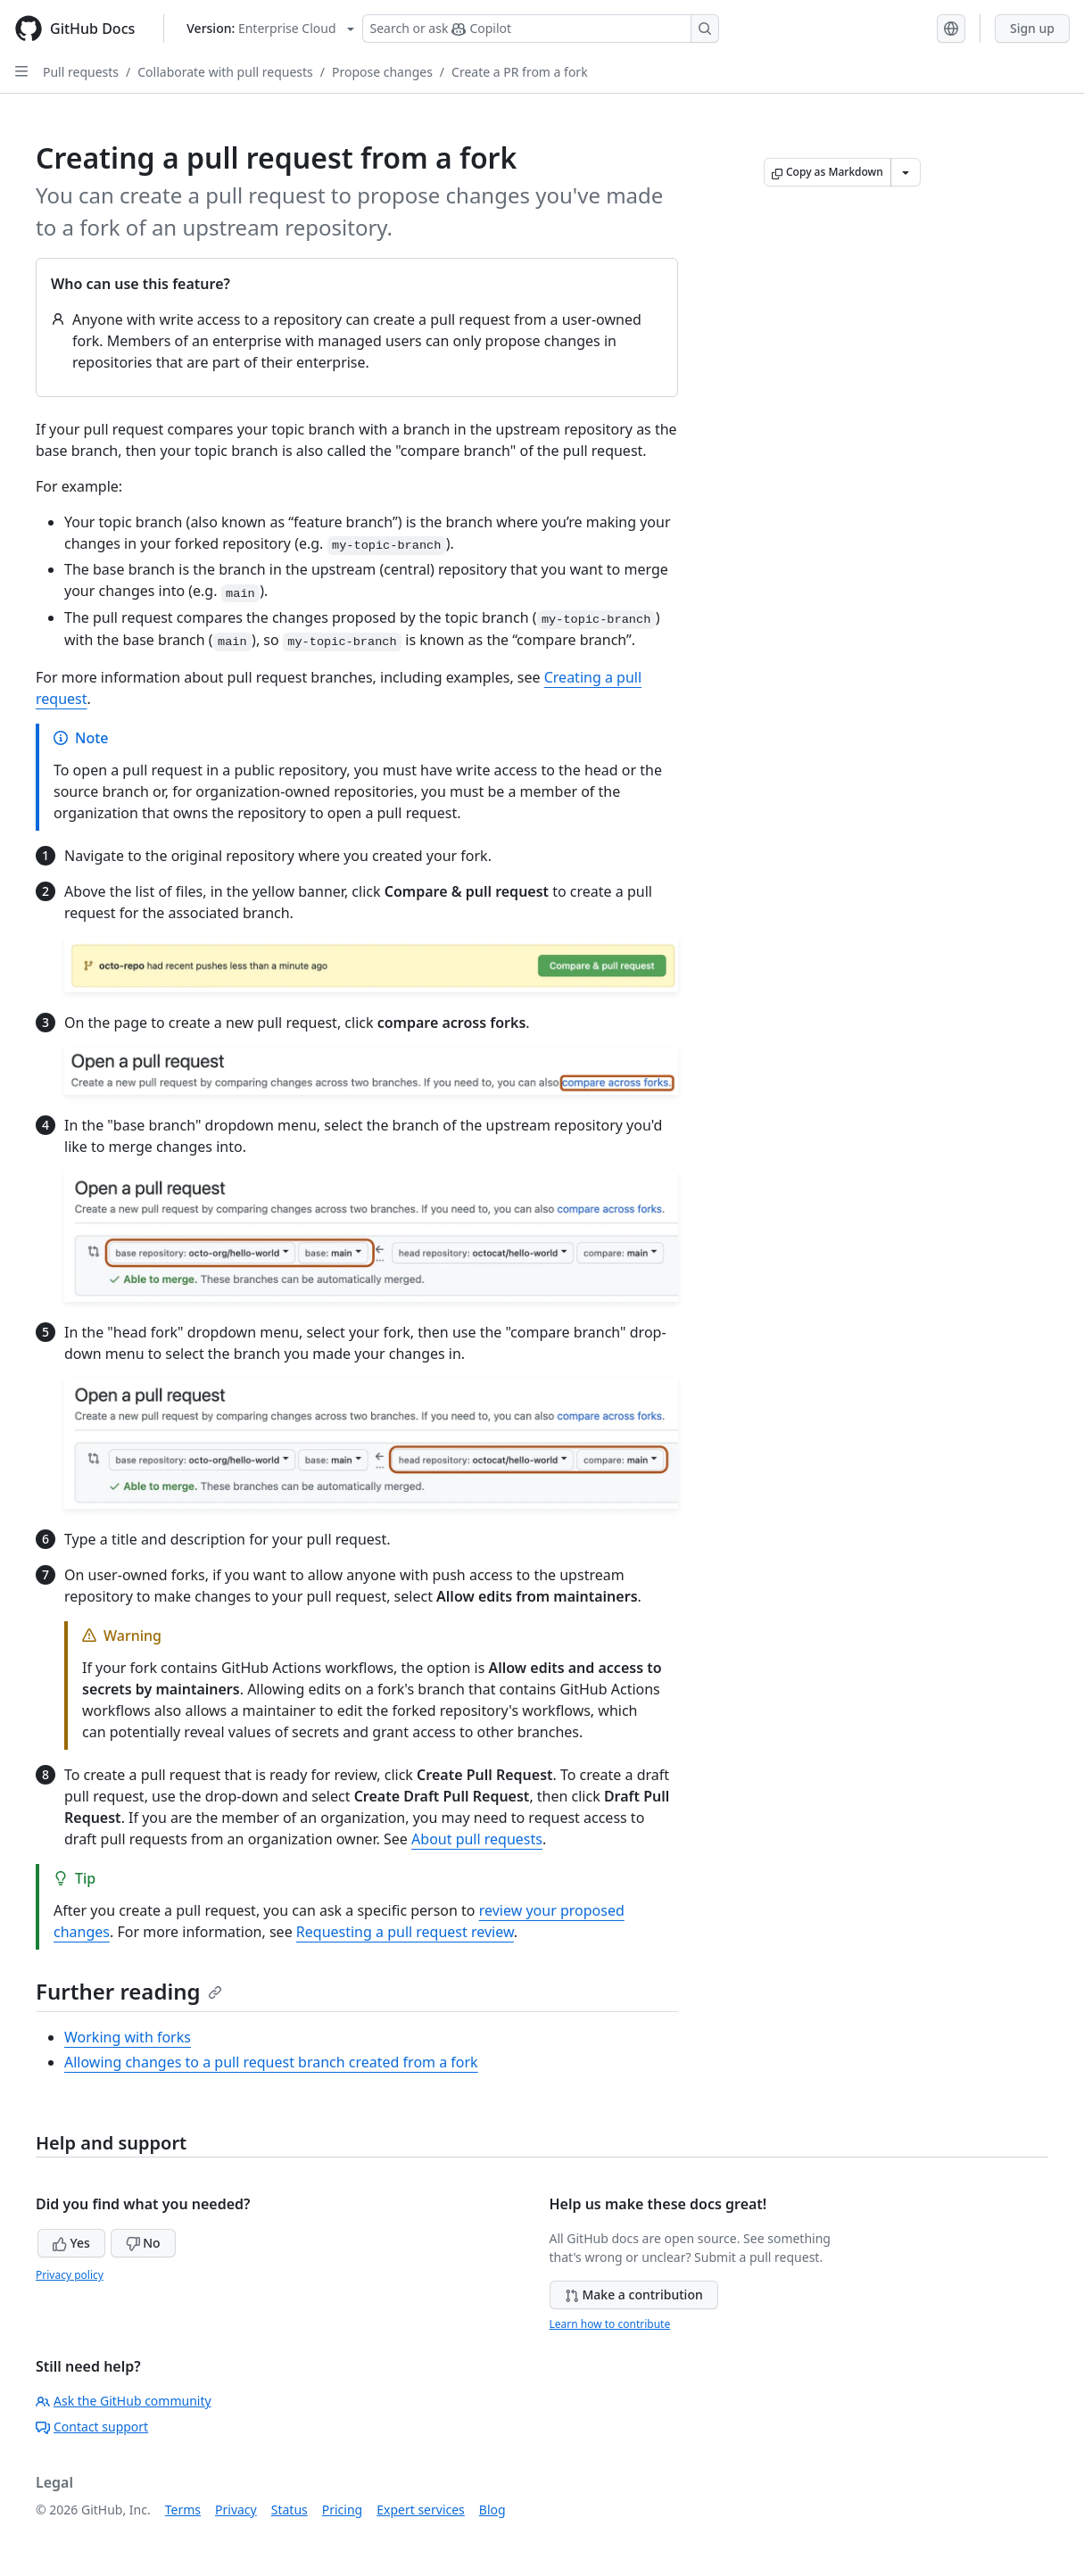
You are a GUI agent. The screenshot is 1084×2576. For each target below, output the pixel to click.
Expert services (421, 2509)
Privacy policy (69, 2274)
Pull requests (81, 71)
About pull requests (476, 1839)
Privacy (236, 2509)
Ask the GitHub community (123, 2400)
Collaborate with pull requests (225, 71)
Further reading (129, 1991)
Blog (492, 2509)
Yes (71, 2242)
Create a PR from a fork (519, 71)
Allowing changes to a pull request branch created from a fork (271, 2062)
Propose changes (382, 71)
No (143, 2242)
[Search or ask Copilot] (540, 28)
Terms (183, 2509)
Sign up (1032, 28)
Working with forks (127, 2037)
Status (289, 2509)
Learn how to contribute (610, 2324)
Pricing (342, 2509)
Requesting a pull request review (405, 1932)
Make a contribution (634, 2294)
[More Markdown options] (905, 172)
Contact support (92, 2426)
